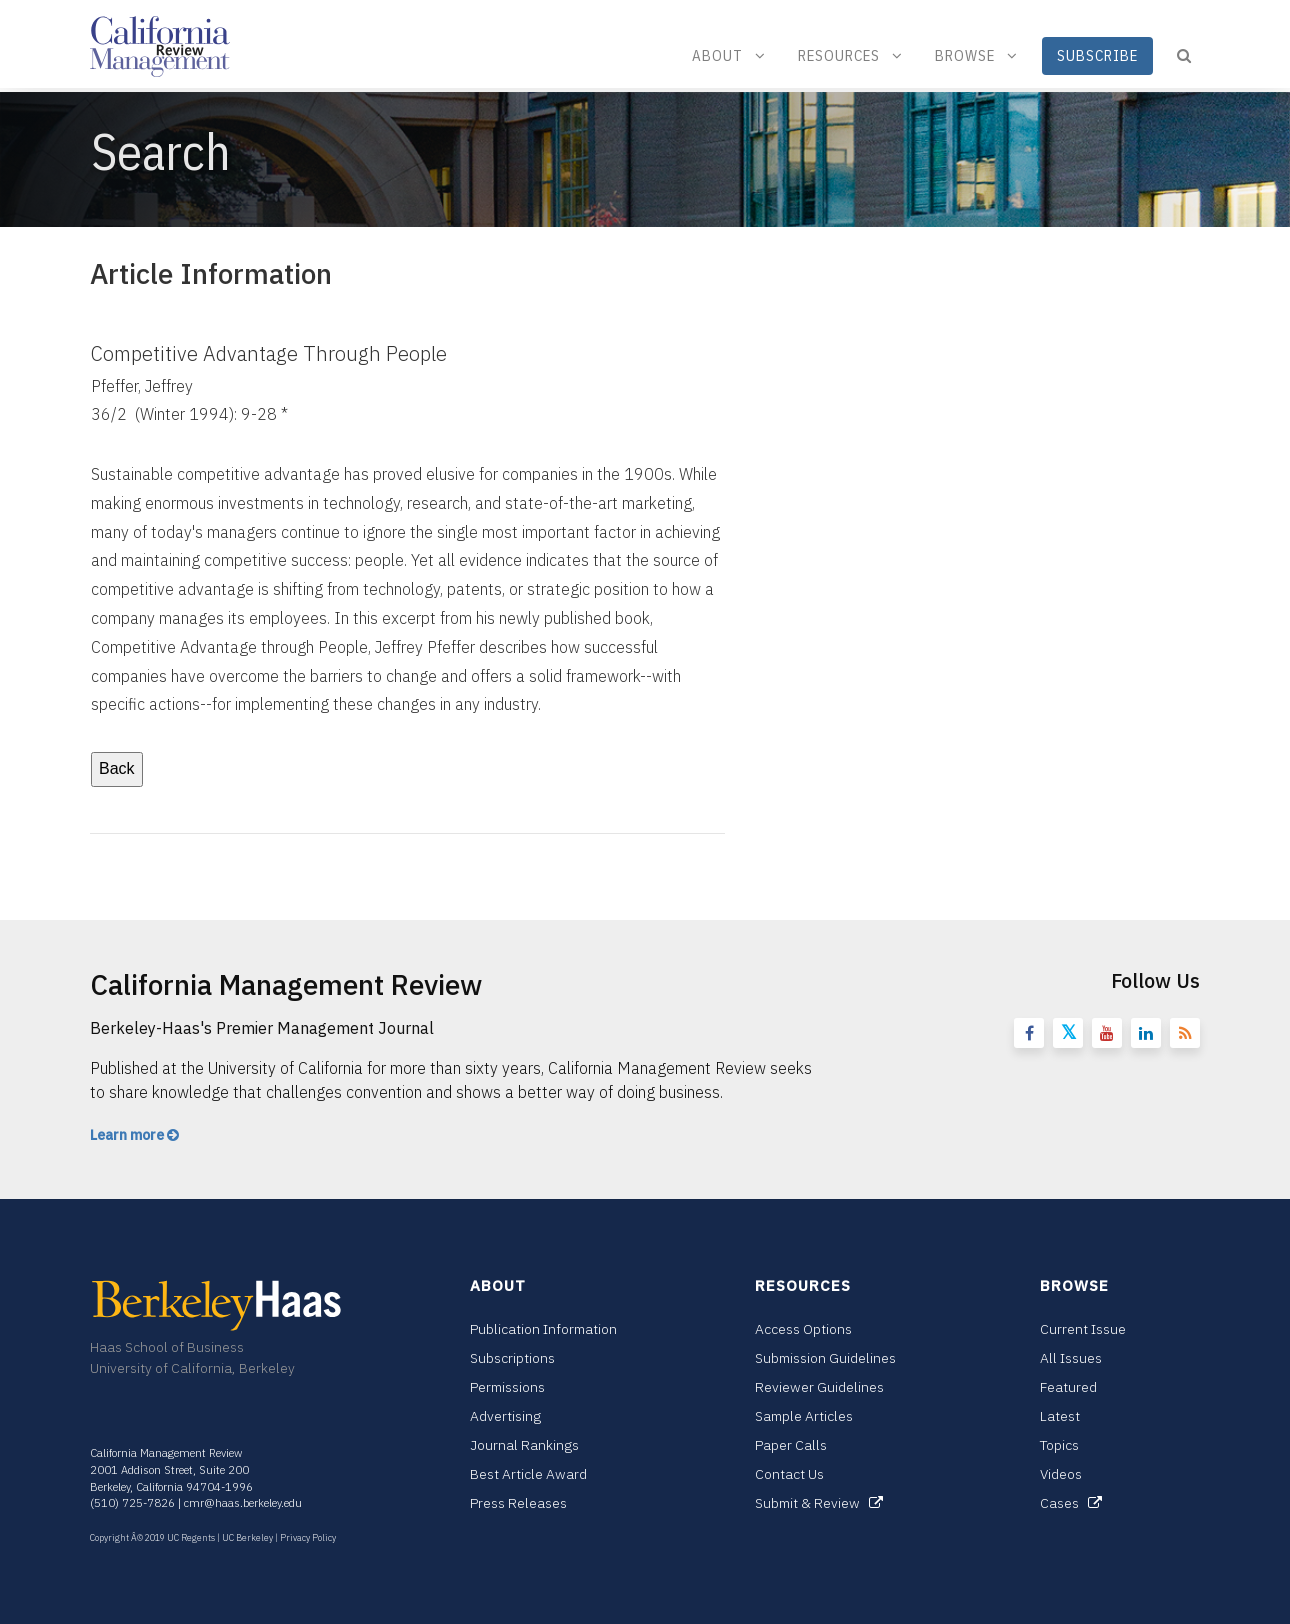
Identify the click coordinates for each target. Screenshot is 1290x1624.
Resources (850, 55)
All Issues (1071, 1358)
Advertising (505, 1416)
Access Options (803, 1329)
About (729, 55)
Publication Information (543, 1329)
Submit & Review (819, 1503)
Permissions (507, 1387)
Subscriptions (512, 1358)
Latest (1060, 1416)
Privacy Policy (308, 1537)
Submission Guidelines (825, 1358)
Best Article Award (528, 1474)
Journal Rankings (524, 1445)
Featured (1068, 1387)
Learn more (134, 1135)
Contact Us (789, 1474)
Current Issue (1083, 1329)
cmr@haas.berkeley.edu (243, 1503)
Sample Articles (804, 1416)
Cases (1071, 1503)
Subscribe (1097, 55)
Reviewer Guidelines (819, 1387)
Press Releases (518, 1503)
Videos (1061, 1474)
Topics (1059, 1445)
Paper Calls (791, 1445)
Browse (976, 55)
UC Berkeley (247, 1537)
